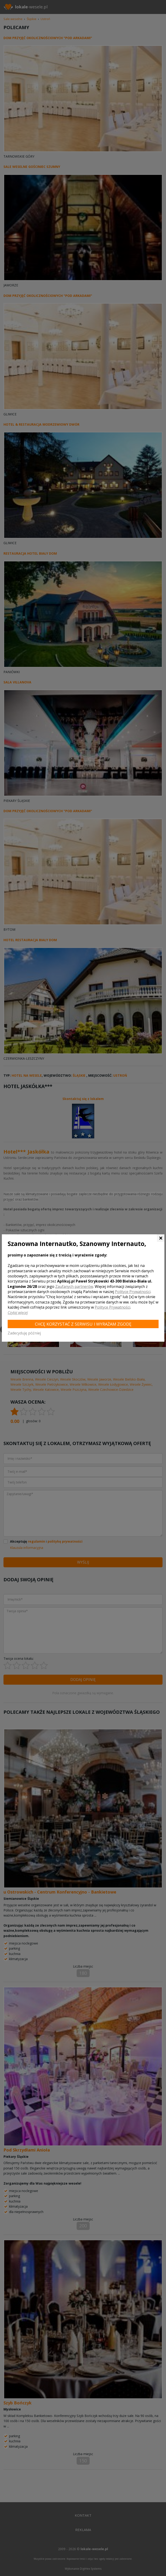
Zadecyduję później (24, 1333)
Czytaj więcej (18, 1312)
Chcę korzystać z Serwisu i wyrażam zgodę (83, 1324)
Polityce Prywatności (132, 1291)
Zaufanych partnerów (74, 1286)
